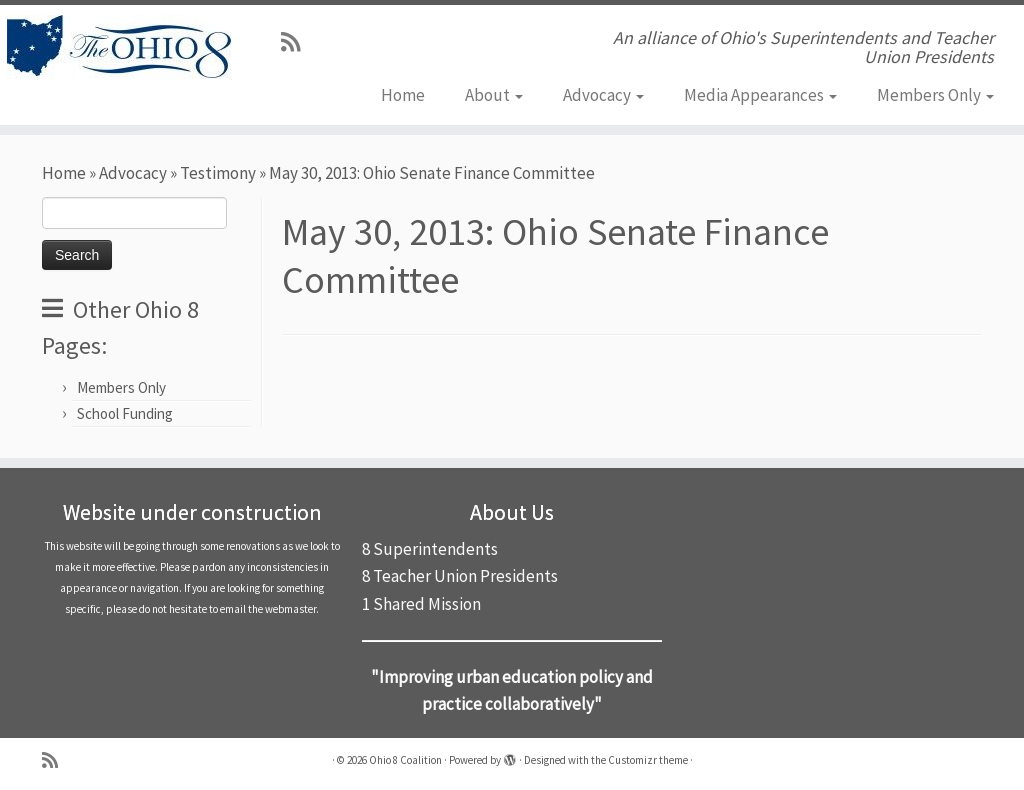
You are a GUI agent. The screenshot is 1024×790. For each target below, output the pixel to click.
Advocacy (603, 95)
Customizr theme (648, 760)
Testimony (218, 173)
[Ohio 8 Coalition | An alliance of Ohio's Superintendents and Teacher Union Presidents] (120, 47)
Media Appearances (760, 95)
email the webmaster (268, 609)
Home (403, 95)
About (494, 95)
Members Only (935, 95)
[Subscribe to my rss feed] (297, 42)
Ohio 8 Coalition (405, 760)
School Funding (125, 413)
